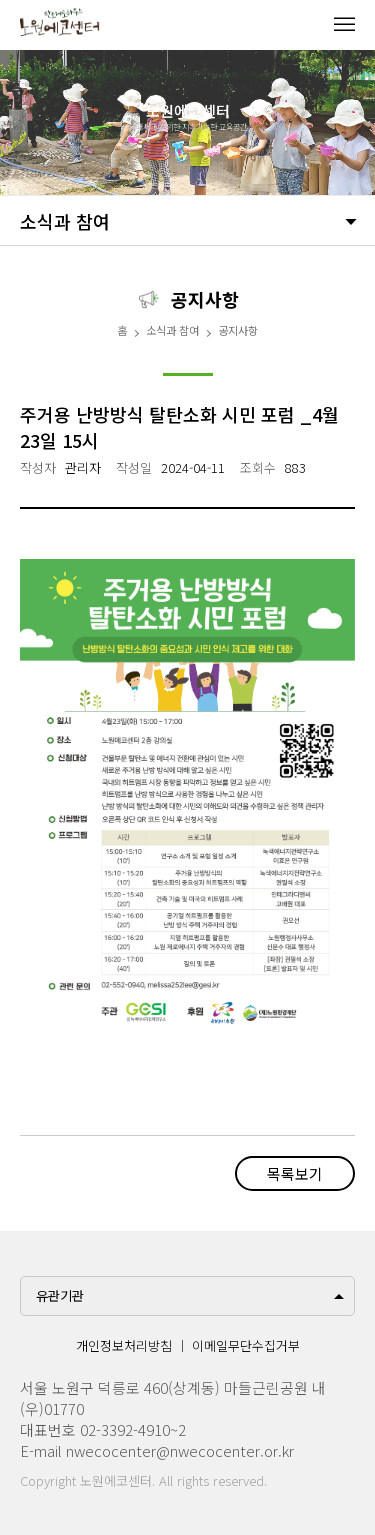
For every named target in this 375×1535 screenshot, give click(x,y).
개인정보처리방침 (124, 1345)
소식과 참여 (65, 221)
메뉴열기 (344, 24)
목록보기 (295, 1173)
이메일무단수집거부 (246, 1345)
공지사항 (238, 330)
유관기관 (60, 1295)
